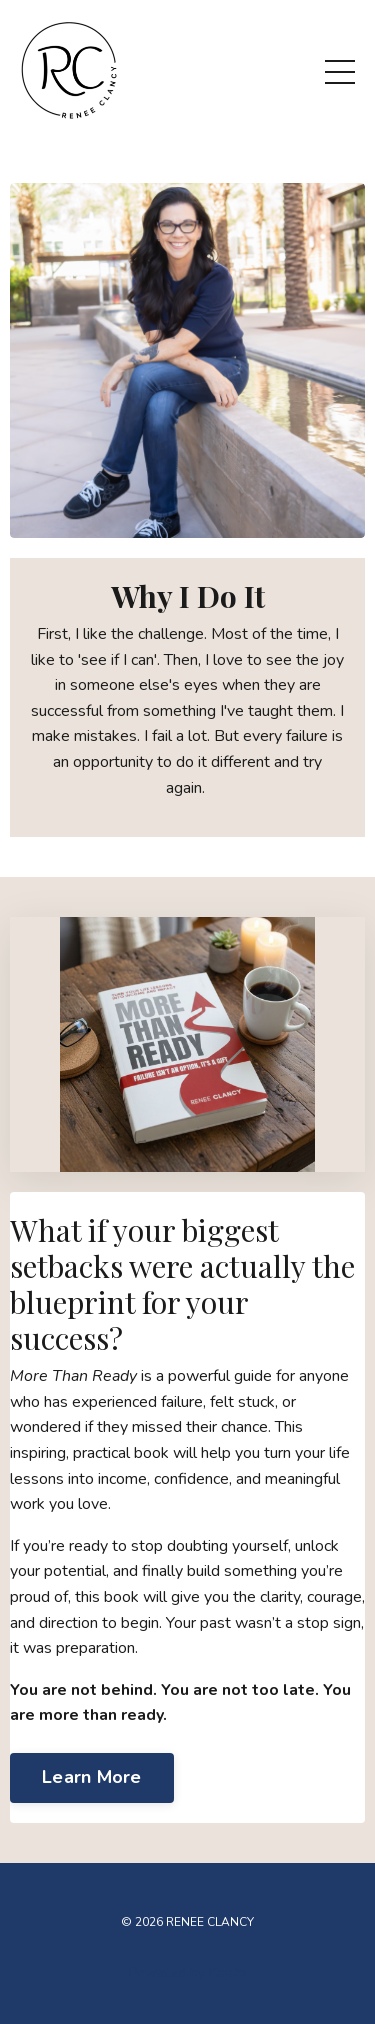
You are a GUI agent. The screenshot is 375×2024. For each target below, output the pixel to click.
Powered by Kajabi (188, 1972)
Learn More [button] (92, 1777)
